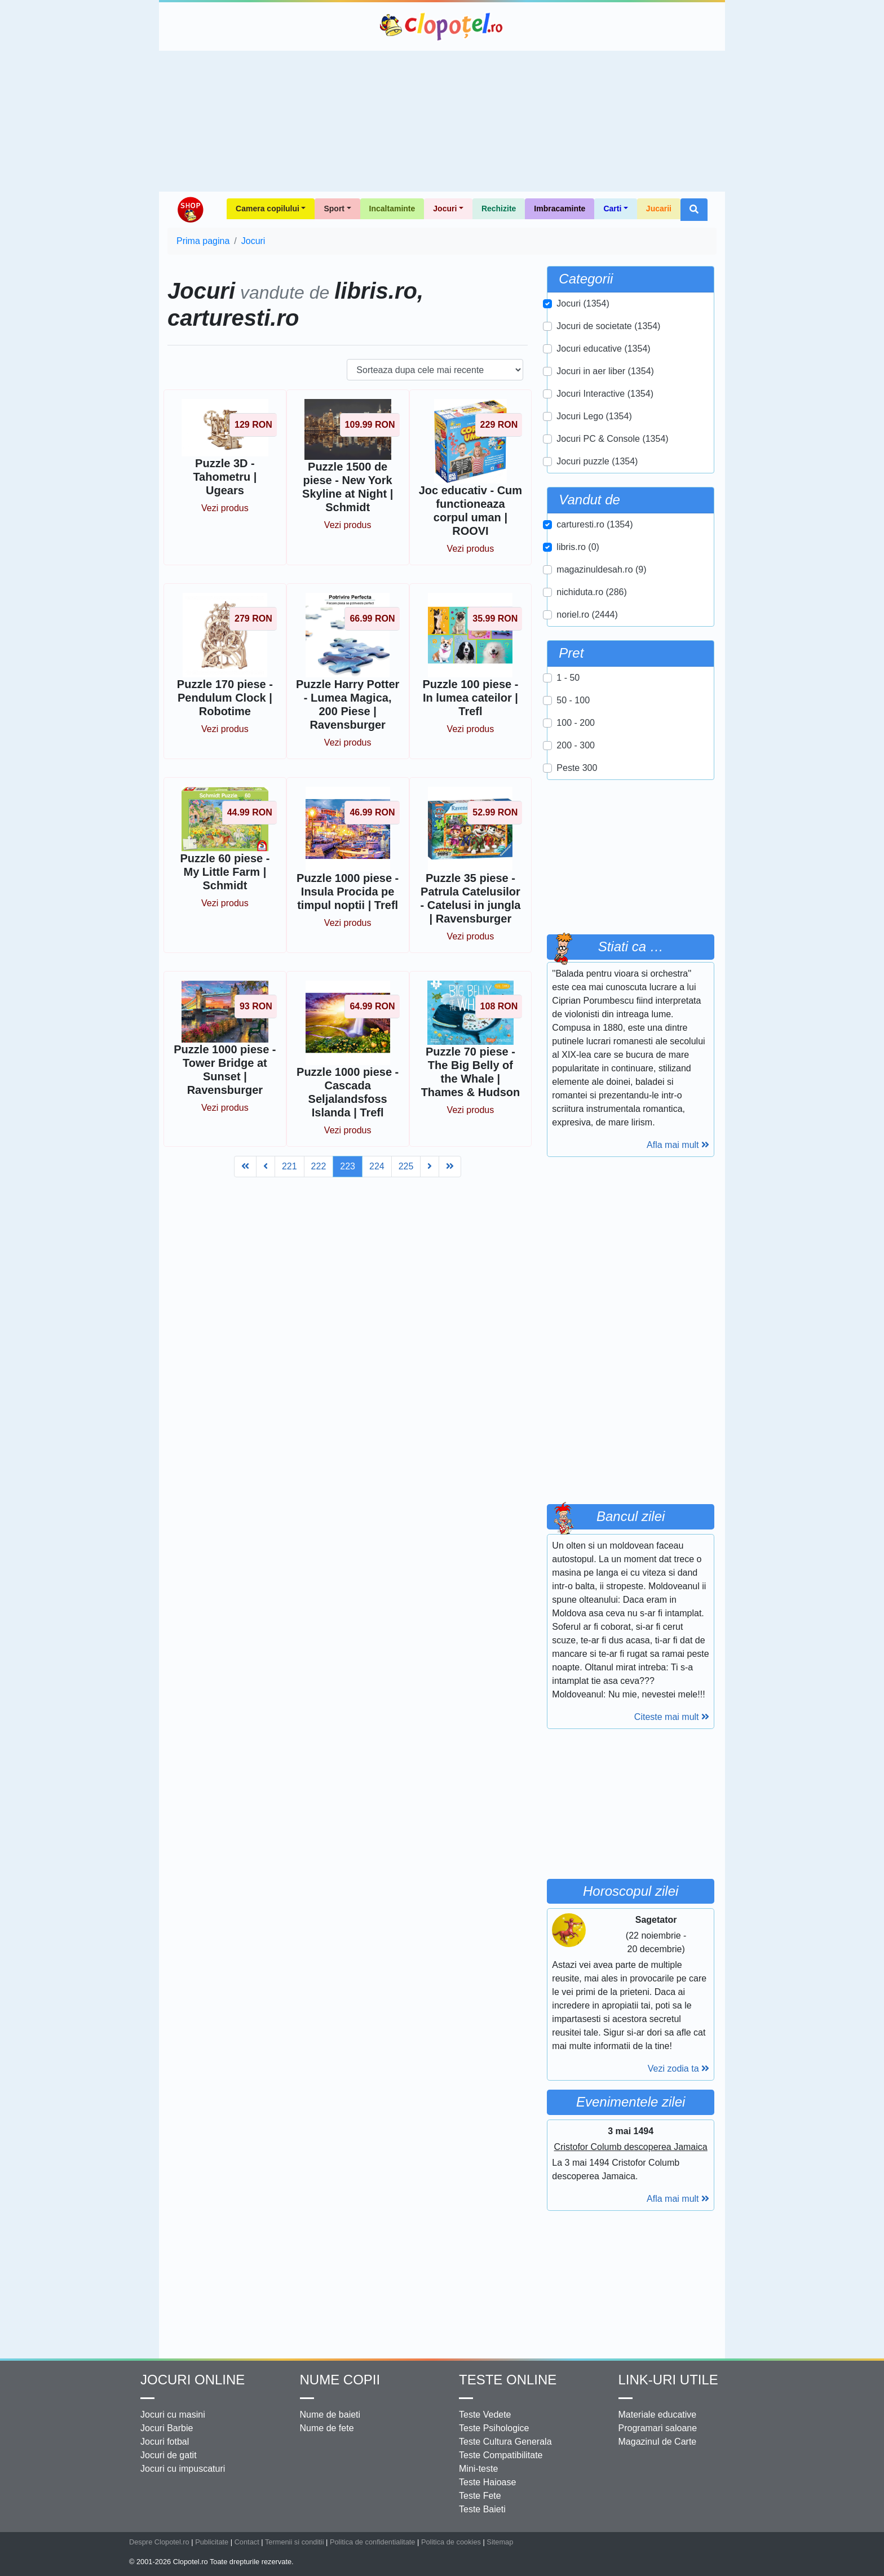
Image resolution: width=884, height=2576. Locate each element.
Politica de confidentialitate (373, 2542)
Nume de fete (327, 2428)
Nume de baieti (330, 2414)
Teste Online (507, 2379)
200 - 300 (575, 745)
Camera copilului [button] (267, 208)
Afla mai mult (678, 1145)
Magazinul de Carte (657, 2441)
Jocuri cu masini (172, 2414)
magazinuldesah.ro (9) (601, 569)
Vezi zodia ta (678, 2068)
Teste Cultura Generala (505, 2441)
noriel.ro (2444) (587, 614)
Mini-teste (478, 2468)
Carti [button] (612, 208)
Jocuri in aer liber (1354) (605, 371)
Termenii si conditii (294, 2542)
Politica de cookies (451, 2542)
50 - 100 (573, 700)
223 (347, 1166)
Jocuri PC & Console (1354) (612, 439)
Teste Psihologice (494, 2428)
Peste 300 (576, 768)
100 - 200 (575, 723)
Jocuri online (192, 2379)
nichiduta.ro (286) (591, 592)
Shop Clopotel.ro (190, 209)
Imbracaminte (559, 208)
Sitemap (500, 2542)
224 (376, 1166)
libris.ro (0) (577, 547)
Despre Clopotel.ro (159, 2542)
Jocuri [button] (445, 208)
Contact (247, 2542)
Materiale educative (657, 2414)
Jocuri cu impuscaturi (182, 2468)
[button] (694, 209)
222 (318, 1166)
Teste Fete (480, 2495)
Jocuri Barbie (166, 2428)
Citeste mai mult (671, 1717)
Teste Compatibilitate (501, 2455)
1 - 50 (568, 677)
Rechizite (498, 208)
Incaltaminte (392, 208)
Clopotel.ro (442, 26)
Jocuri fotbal (164, 2441)
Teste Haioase (487, 2482)
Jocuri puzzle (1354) (597, 461)
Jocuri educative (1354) (603, 348)
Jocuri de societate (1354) (608, 326)
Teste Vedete (485, 2414)
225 (406, 1166)
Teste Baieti (482, 2509)
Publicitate (211, 2542)
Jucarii (658, 208)
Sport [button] (334, 208)
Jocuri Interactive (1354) (604, 393)
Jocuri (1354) (582, 303)
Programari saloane (657, 2428)
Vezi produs (225, 508)
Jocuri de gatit (168, 2455)
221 (289, 1166)
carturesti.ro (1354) (594, 524)
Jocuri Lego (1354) (593, 416)
